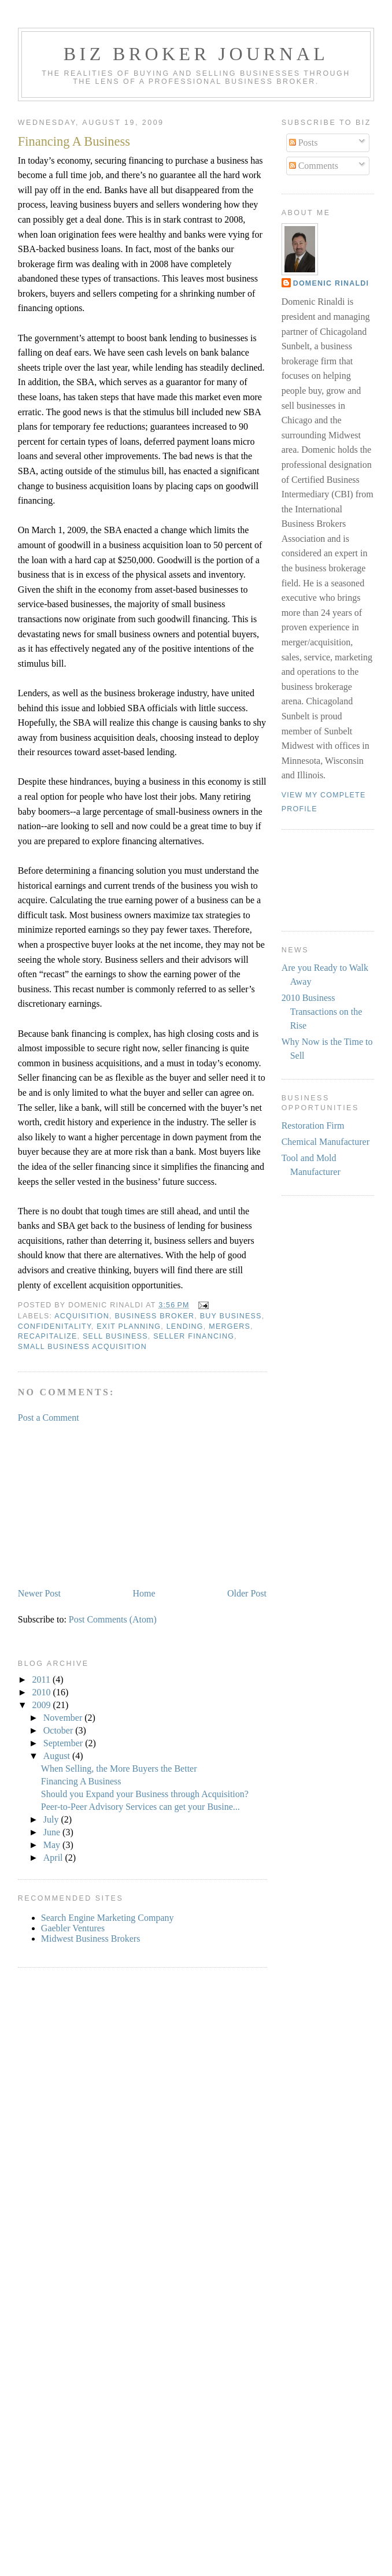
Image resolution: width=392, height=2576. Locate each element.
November (64, 1718)
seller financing (193, 1336)
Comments (313, 166)
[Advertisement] (104, 1504)
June (52, 1832)
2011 (42, 1679)
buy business (231, 1316)
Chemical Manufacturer (325, 1142)
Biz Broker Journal (196, 53)
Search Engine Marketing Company (107, 1918)
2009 (42, 1705)
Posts (303, 142)
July (52, 1819)
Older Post (247, 1593)
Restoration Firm (313, 1125)
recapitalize (47, 1336)
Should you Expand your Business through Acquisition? (145, 1794)
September (64, 1743)
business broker (154, 1316)
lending (185, 1326)
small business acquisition (82, 1347)
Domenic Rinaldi (331, 283)
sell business (115, 1336)
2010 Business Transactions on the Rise (322, 1011)
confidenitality (54, 1326)
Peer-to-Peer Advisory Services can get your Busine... (140, 1807)
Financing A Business (74, 141)
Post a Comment (48, 1417)
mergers (229, 1326)
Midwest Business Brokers (90, 1938)
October (59, 1730)
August (57, 1756)
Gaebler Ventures (73, 1928)
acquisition (81, 1316)
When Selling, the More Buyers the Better (119, 1768)
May (52, 1845)
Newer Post (39, 1593)
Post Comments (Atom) (113, 1619)
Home (143, 1593)
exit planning (129, 1326)
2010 (42, 1692)
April (54, 1857)
